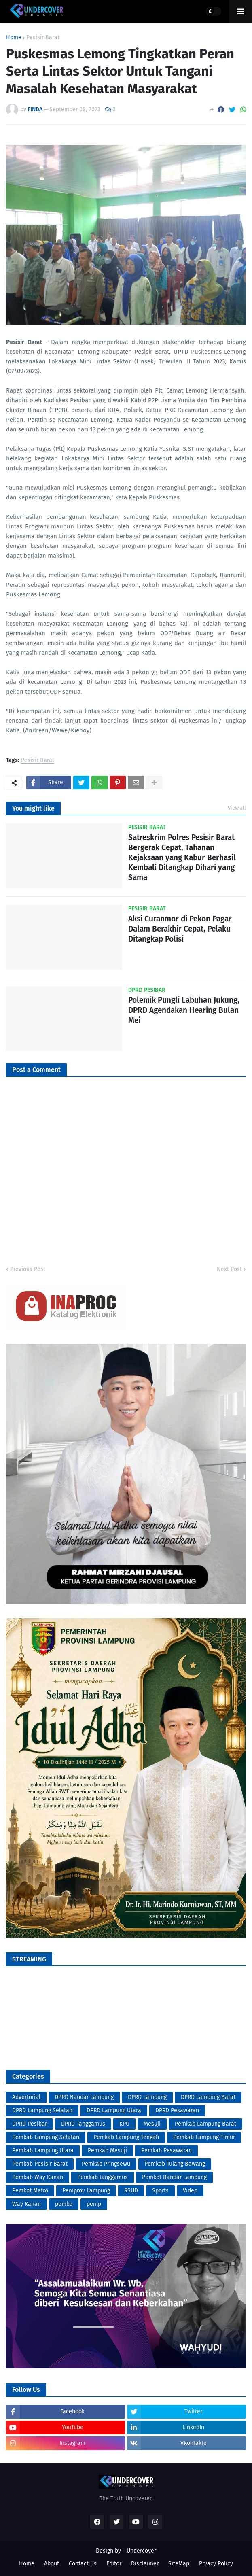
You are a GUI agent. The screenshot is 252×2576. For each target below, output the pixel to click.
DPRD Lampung (147, 2097)
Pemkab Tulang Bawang (174, 2163)
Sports (160, 2190)
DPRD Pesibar (29, 2123)
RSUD (131, 2190)
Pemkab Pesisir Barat (40, 2163)
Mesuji (152, 2123)
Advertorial (26, 2097)
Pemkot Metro (30, 2190)
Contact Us (83, 2563)
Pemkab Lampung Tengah (126, 2137)
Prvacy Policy (216, 2563)
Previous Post (27, 1269)
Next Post (229, 1269)
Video (190, 2190)
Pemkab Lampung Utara (43, 2150)
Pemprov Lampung (86, 2190)
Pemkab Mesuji (107, 2150)
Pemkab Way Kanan (37, 2177)
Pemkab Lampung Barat (205, 2123)
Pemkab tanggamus (102, 2177)
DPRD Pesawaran (177, 2110)
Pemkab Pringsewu (106, 2163)
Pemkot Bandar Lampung (174, 2177)
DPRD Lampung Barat (208, 2097)
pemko (63, 2203)
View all (237, 808)
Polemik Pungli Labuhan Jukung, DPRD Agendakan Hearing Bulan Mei (183, 1010)
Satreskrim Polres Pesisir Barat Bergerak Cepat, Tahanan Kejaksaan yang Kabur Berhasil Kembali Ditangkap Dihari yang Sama (182, 857)
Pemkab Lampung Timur (204, 2137)
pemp (94, 2203)
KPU (124, 2123)
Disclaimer (145, 2563)
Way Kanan (26, 2203)
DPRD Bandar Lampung (84, 2097)
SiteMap (178, 2563)
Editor (113, 2563)
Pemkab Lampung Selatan (45, 2137)
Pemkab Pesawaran (166, 2150)
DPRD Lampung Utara (114, 2110)
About (51, 2563)
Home (13, 37)
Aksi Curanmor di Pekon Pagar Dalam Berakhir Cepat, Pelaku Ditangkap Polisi (180, 928)
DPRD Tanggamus (83, 2123)
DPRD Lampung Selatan (42, 2110)
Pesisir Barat (42, 37)
